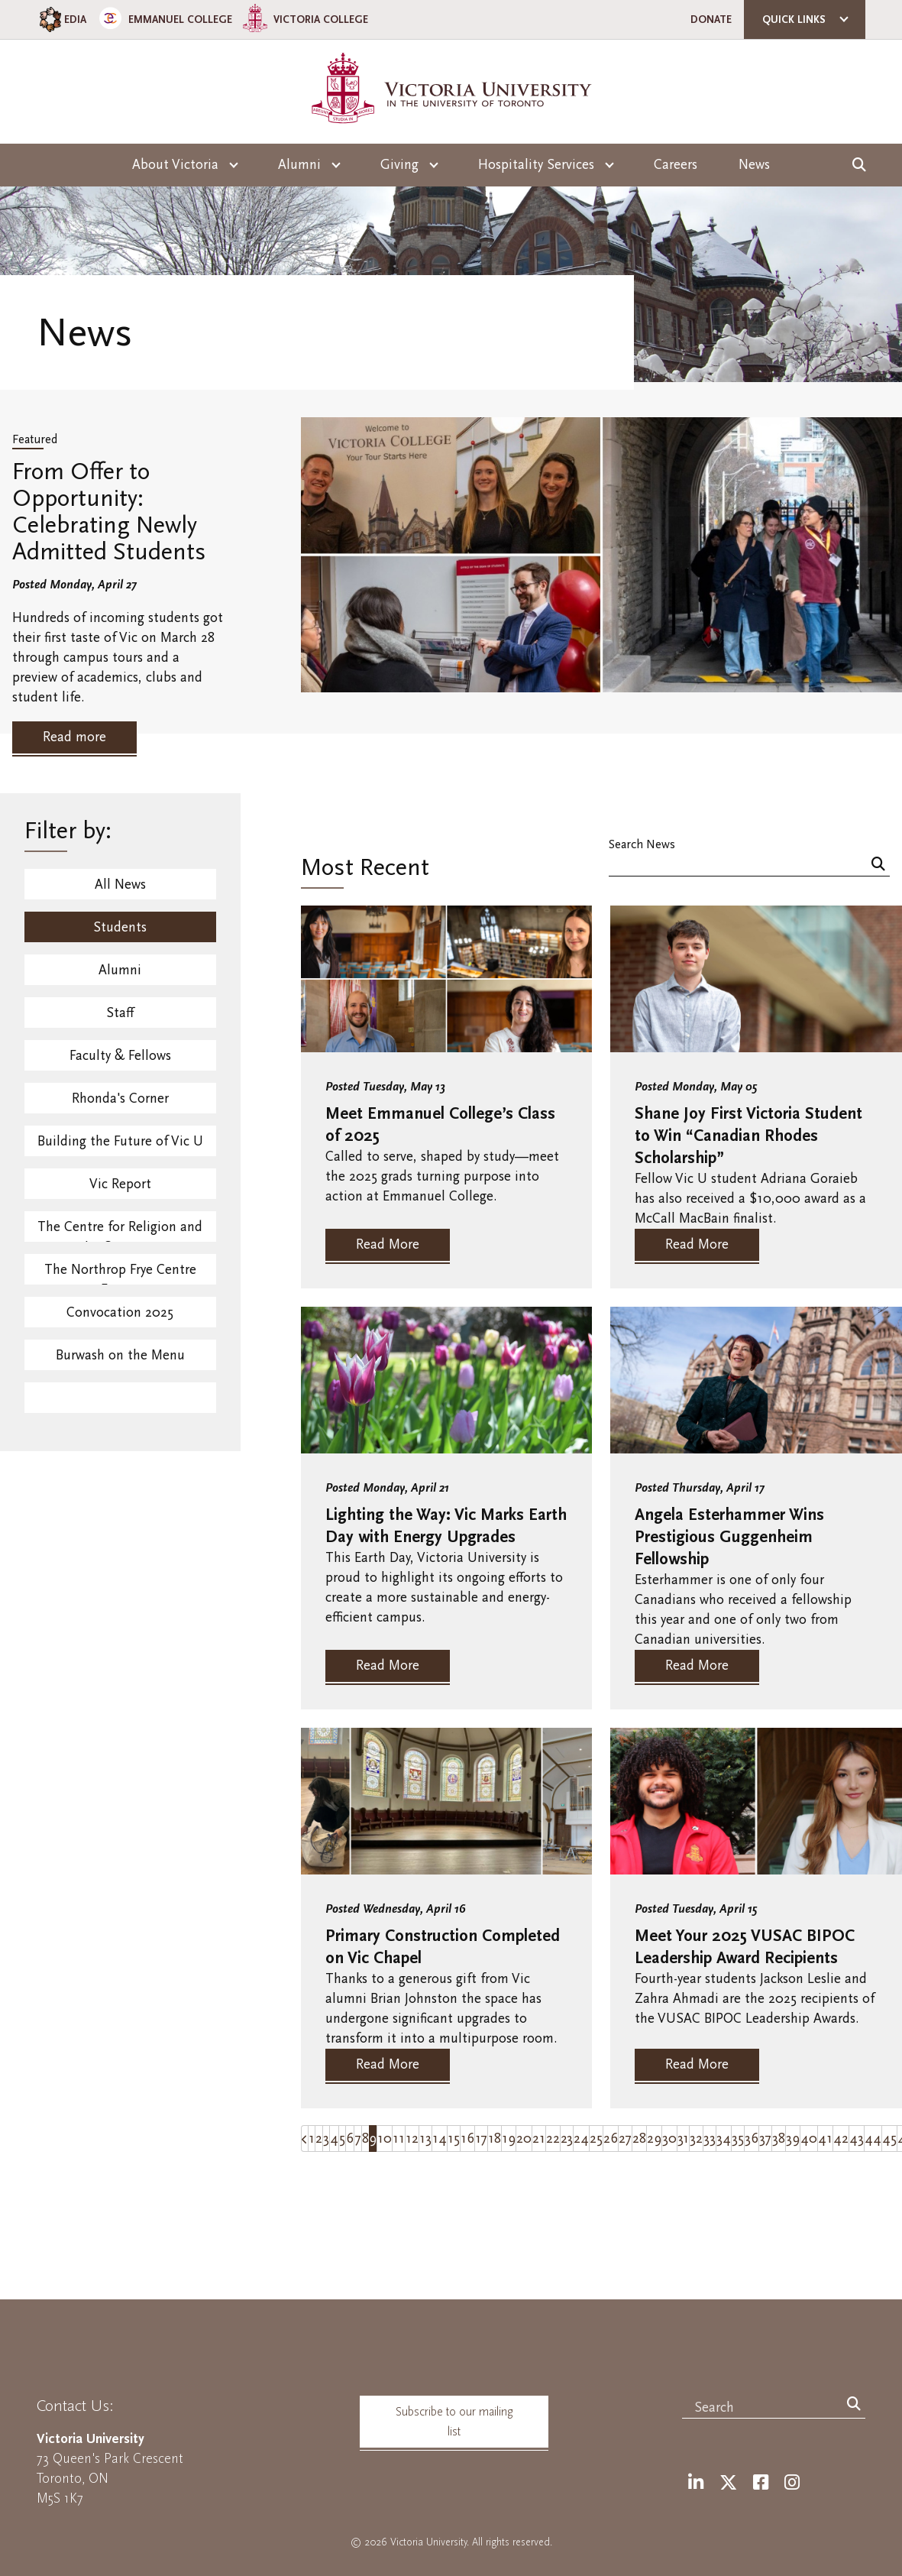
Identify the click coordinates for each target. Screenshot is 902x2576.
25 (596, 2138)
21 (538, 2138)
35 (738, 2138)
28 (639, 2138)
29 (654, 2138)
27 (625, 2138)
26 (610, 2138)
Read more (74, 737)
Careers (675, 165)
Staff (120, 1013)
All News (120, 884)
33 (709, 2138)
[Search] (878, 865)
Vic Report (120, 1184)
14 (439, 2138)
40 (808, 2138)
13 (425, 2138)
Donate (711, 19)
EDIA (61, 19)
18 (494, 2138)
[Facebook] (760, 2483)
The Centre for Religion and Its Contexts (119, 1230)
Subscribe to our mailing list (454, 2421)
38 (778, 2138)
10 (384, 2138)
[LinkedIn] (696, 2483)
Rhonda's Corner (120, 1098)
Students (120, 927)
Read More (387, 1244)
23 (567, 2138)
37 (765, 2138)
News (754, 165)
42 (841, 2138)
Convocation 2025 (119, 1312)
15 (454, 2138)
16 (467, 2138)
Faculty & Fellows (120, 1056)
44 (873, 2138)
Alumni (120, 970)
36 (751, 2138)
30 (669, 2138)
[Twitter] (728, 2483)
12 (412, 2138)
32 (696, 2138)
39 (793, 2138)
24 (581, 2138)
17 (481, 2138)
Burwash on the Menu (120, 1355)
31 (683, 2138)
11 (399, 2138)
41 (825, 2138)
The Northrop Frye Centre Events (120, 1273)
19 (509, 2138)
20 (524, 2138)
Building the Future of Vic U (120, 1141)
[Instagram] (792, 2483)
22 (553, 2138)
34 (723, 2138)
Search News (642, 844)
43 (856, 2138)
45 (889, 2138)
